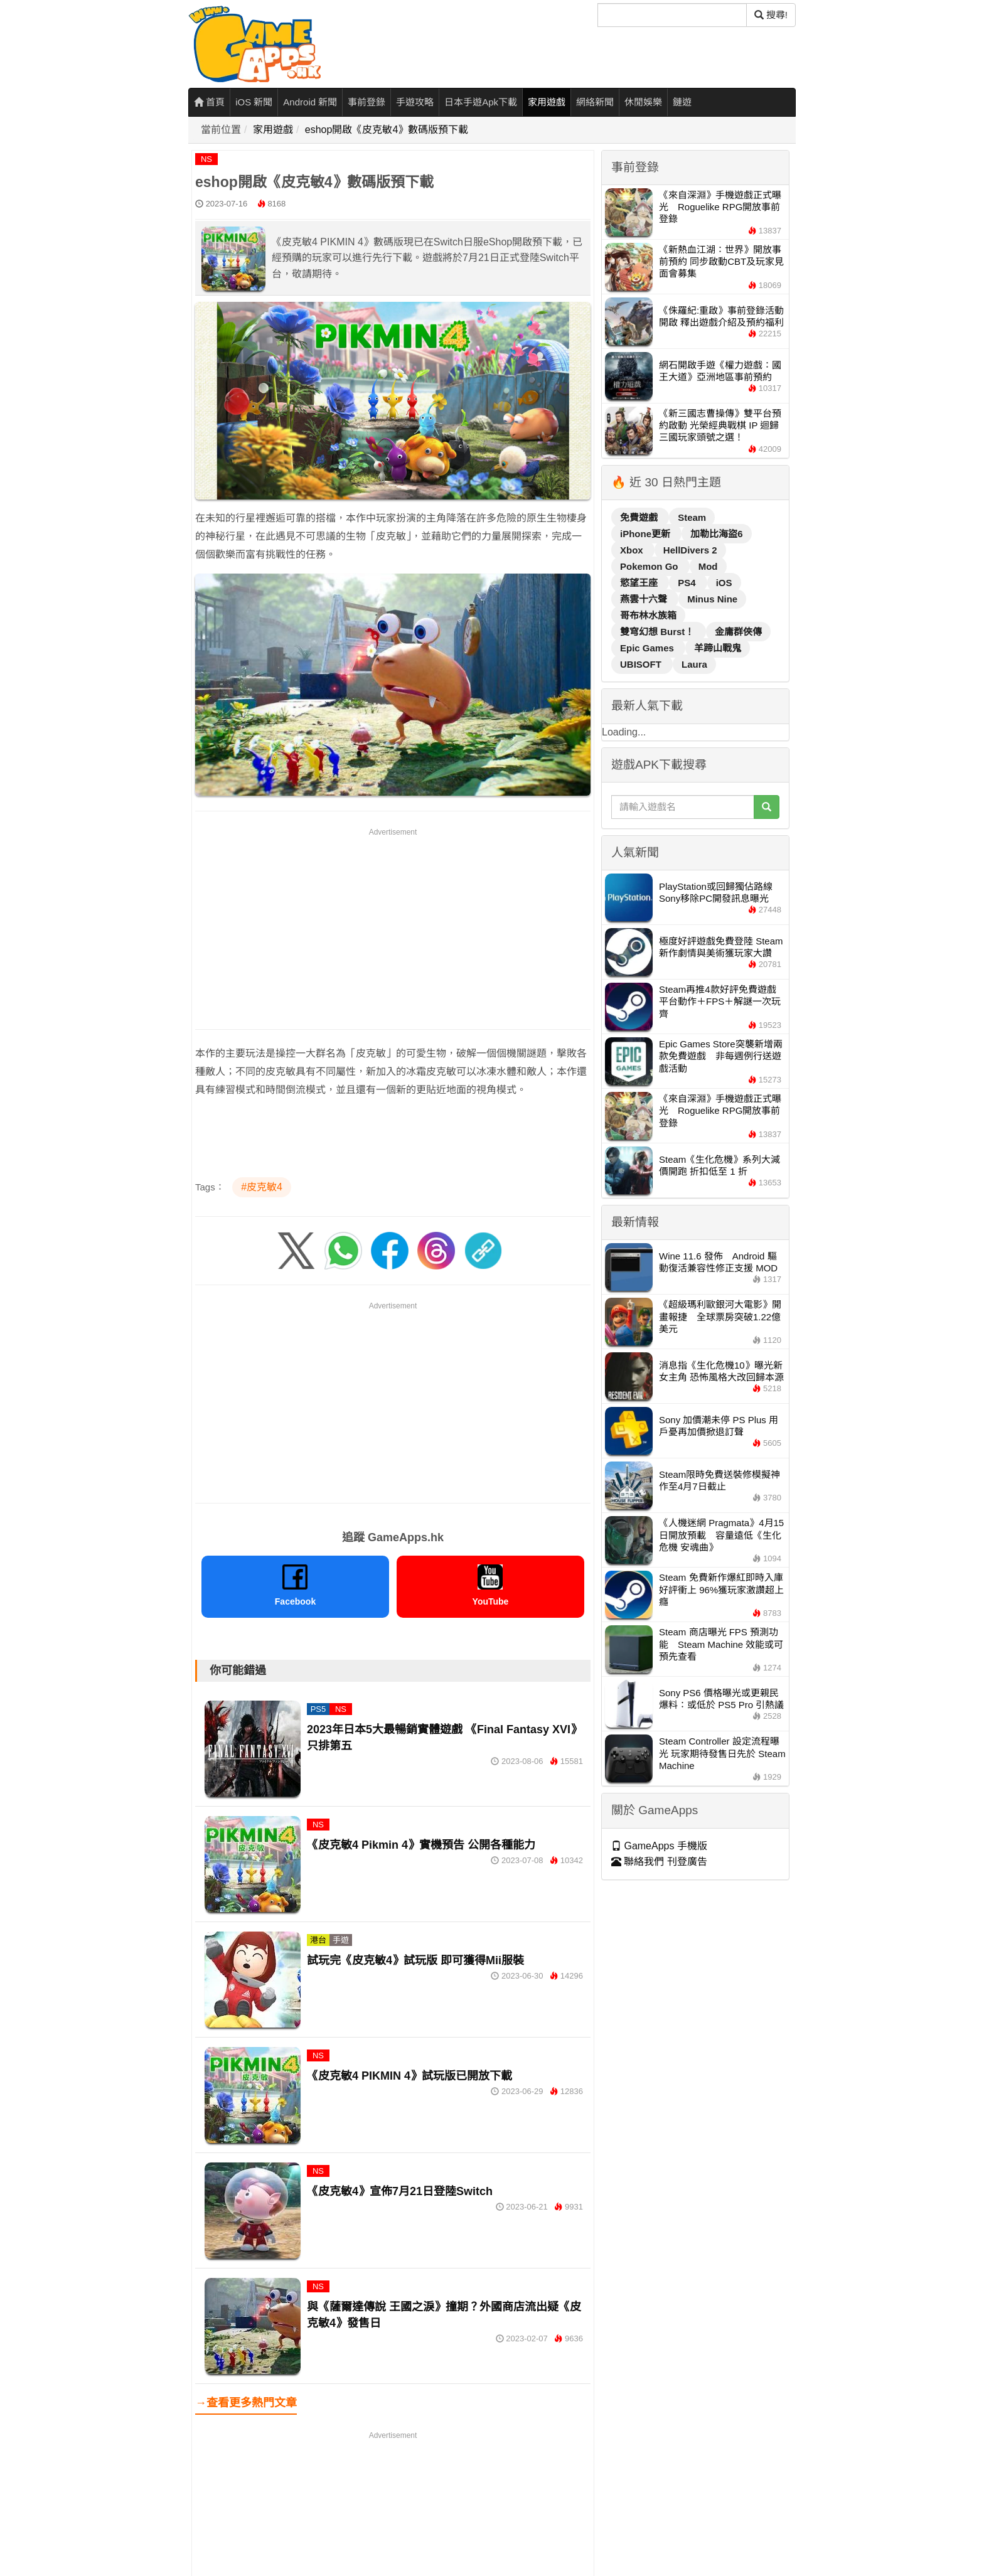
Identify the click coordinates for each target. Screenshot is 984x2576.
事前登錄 (366, 102)
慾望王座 (640, 582)
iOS (724, 582)
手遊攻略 (415, 102)
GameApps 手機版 (659, 1846)
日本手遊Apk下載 (480, 102)
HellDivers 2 (690, 550)
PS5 (318, 1709)
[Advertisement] (393, 926)
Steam (692, 517)
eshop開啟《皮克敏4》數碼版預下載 (387, 129)
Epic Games (648, 648)
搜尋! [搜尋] (771, 14)
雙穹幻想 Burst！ (658, 631)
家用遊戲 (546, 102)
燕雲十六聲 (645, 599)
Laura (694, 664)
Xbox (633, 550)
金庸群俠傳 (738, 631)
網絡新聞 (595, 102)
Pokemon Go (650, 566)
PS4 (688, 582)
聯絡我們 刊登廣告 (659, 1861)
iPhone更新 (646, 533)
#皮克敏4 (261, 1187)
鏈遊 (682, 102)
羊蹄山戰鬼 (717, 648)
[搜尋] (672, 15)
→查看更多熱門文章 (246, 2403)
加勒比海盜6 (716, 533)
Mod (708, 566)
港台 (318, 1940)
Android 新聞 (310, 102)
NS (206, 159)
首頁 (209, 102)
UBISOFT (642, 664)
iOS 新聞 (253, 102)
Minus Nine (712, 599)
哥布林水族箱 (648, 615)
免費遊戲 (640, 517)
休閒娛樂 (643, 102)
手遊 (341, 1940)
